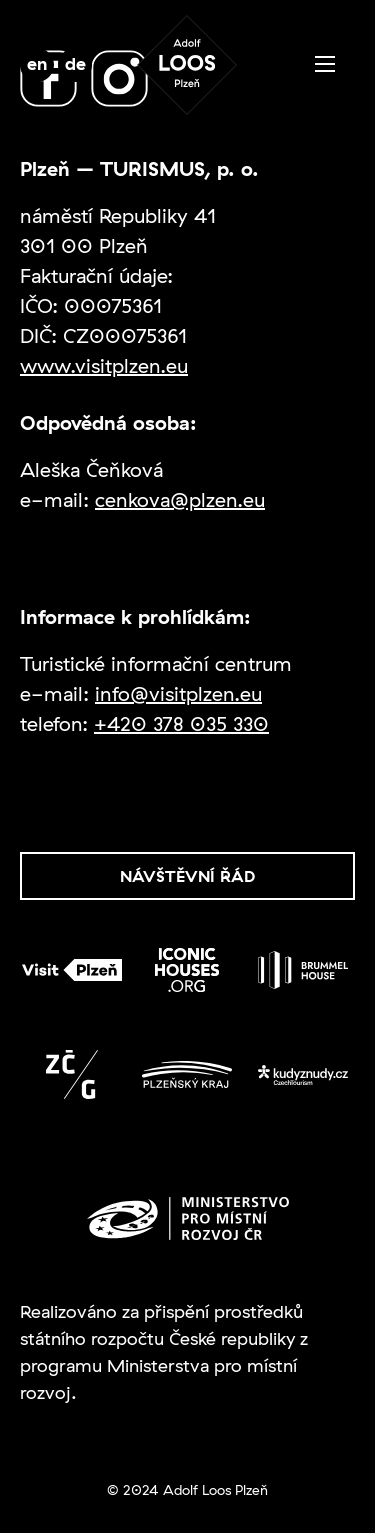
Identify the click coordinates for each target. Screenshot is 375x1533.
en (37, 63)
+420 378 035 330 (181, 723)
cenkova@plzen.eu (180, 499)
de (75, 63)
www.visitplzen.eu (104, 365)
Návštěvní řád (187, 876)
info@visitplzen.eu (178, 693)
